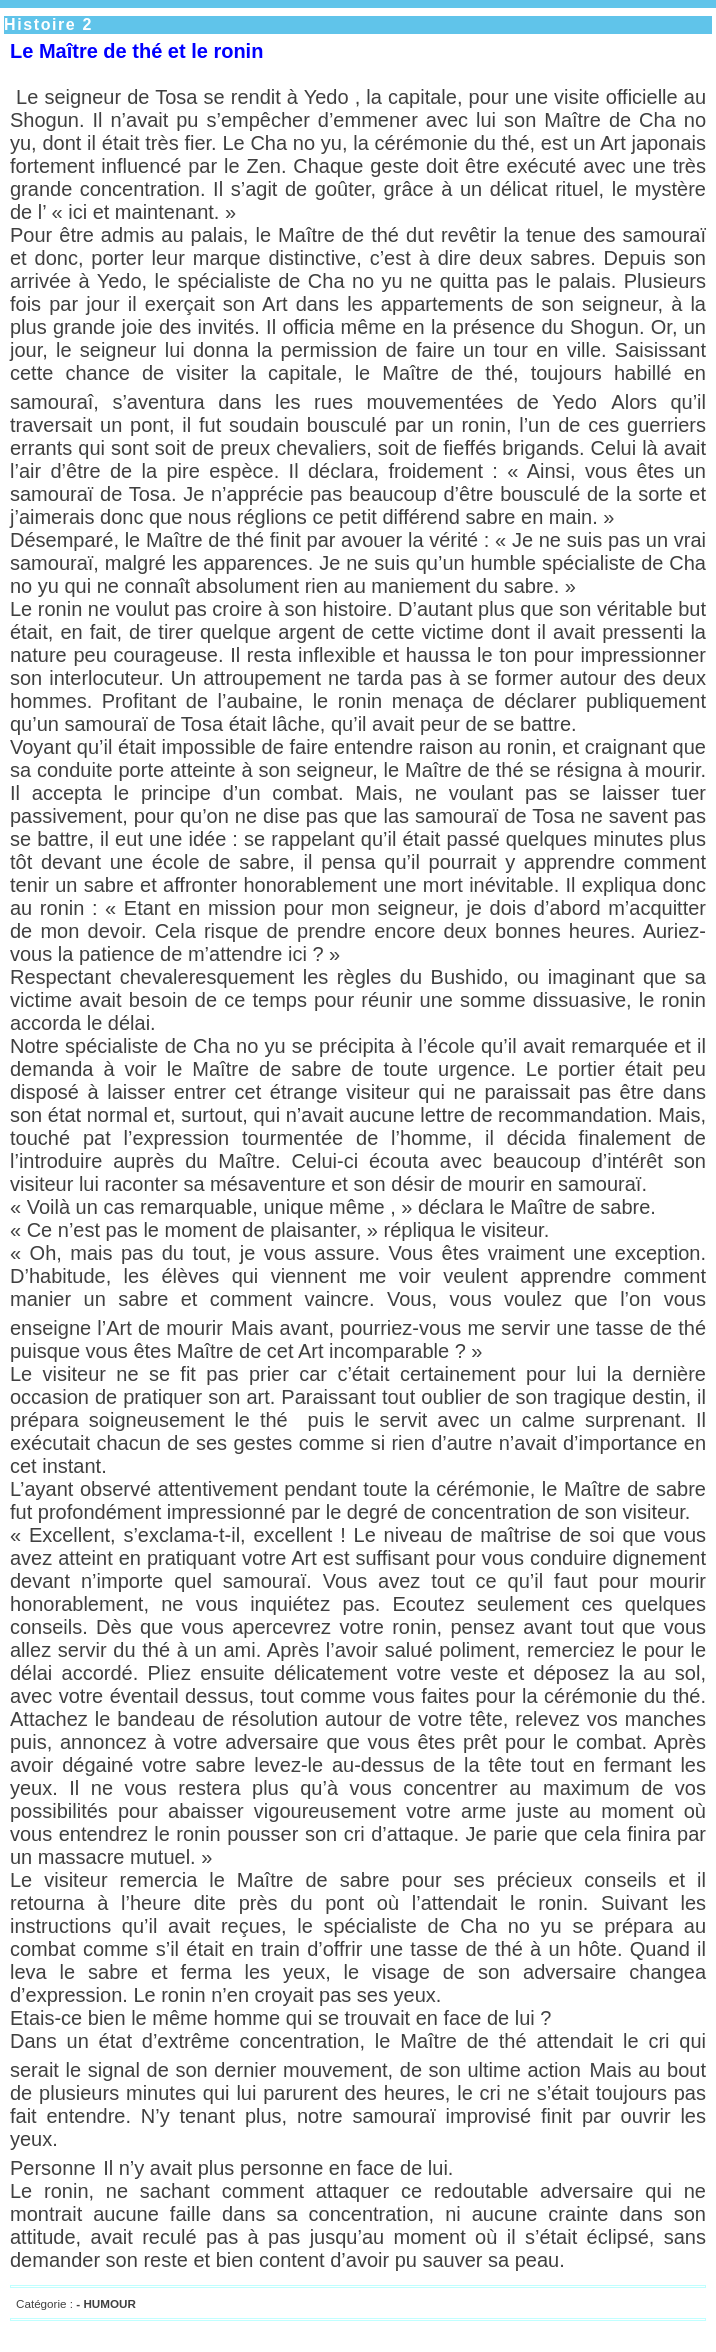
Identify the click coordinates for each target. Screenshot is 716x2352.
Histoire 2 (48, 24)
